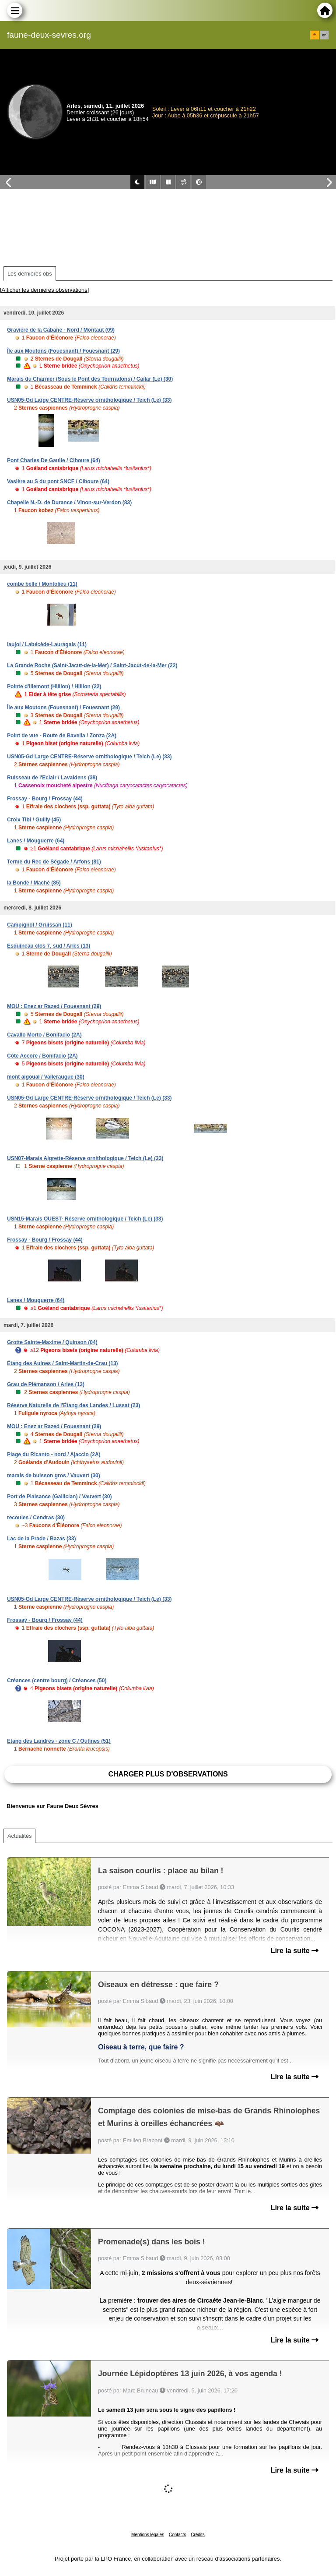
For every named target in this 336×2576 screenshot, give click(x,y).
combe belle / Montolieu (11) (42, 584)
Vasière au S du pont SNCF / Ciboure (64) (58, 481)
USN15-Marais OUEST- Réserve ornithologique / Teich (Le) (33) (85, 1219)
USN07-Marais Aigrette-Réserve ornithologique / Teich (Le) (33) (85, 1158)
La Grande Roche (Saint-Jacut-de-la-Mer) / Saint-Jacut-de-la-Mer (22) (92, 665)
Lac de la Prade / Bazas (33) (41, 1539)
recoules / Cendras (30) (36, 1517)
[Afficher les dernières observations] (44, 290)
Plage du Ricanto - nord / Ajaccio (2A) (54, 1454)
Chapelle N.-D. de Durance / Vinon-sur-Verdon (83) (69, 502)
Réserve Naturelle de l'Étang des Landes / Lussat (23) (73, 1405)
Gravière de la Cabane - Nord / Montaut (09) (61, 330)
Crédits (198, 2534)
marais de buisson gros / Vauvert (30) (53, 1475)
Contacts (177, 2534)
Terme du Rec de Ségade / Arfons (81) (54, 862)
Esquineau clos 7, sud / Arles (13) (48, 946)
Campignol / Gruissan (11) (39, 925)
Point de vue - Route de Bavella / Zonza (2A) (61, 735)
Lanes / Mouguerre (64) (35, 841)
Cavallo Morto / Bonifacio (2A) (44, 1035)
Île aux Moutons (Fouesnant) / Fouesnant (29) (63, 351)
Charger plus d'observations (168, 1774)
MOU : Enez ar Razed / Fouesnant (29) (54, 1006)
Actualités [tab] (19, 1836)
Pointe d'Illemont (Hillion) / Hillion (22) (54, 686)
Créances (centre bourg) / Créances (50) (56, 1680)
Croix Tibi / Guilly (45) (34, 820)
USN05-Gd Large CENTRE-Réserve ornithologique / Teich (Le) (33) (89, 400)
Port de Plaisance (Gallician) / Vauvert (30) (59, 1496)
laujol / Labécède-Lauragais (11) (47, 644)
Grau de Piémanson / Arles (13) (45, 1384)
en (324, 35)
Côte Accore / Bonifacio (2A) (42, 1056)
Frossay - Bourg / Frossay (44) (45, 799)
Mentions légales (147, 2534)
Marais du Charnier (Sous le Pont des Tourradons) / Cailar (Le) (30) (90, 379)
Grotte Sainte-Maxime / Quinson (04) (52, 1342)
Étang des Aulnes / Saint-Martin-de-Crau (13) (62, 1363)
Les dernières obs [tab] (29, 273)
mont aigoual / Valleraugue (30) (45, 1077)
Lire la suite (294, 1950)
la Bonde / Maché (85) (34, 883)
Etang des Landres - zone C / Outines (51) (59, 1741)
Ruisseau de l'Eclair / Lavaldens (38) (52, 778)
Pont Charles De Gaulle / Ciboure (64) (53, 460)
